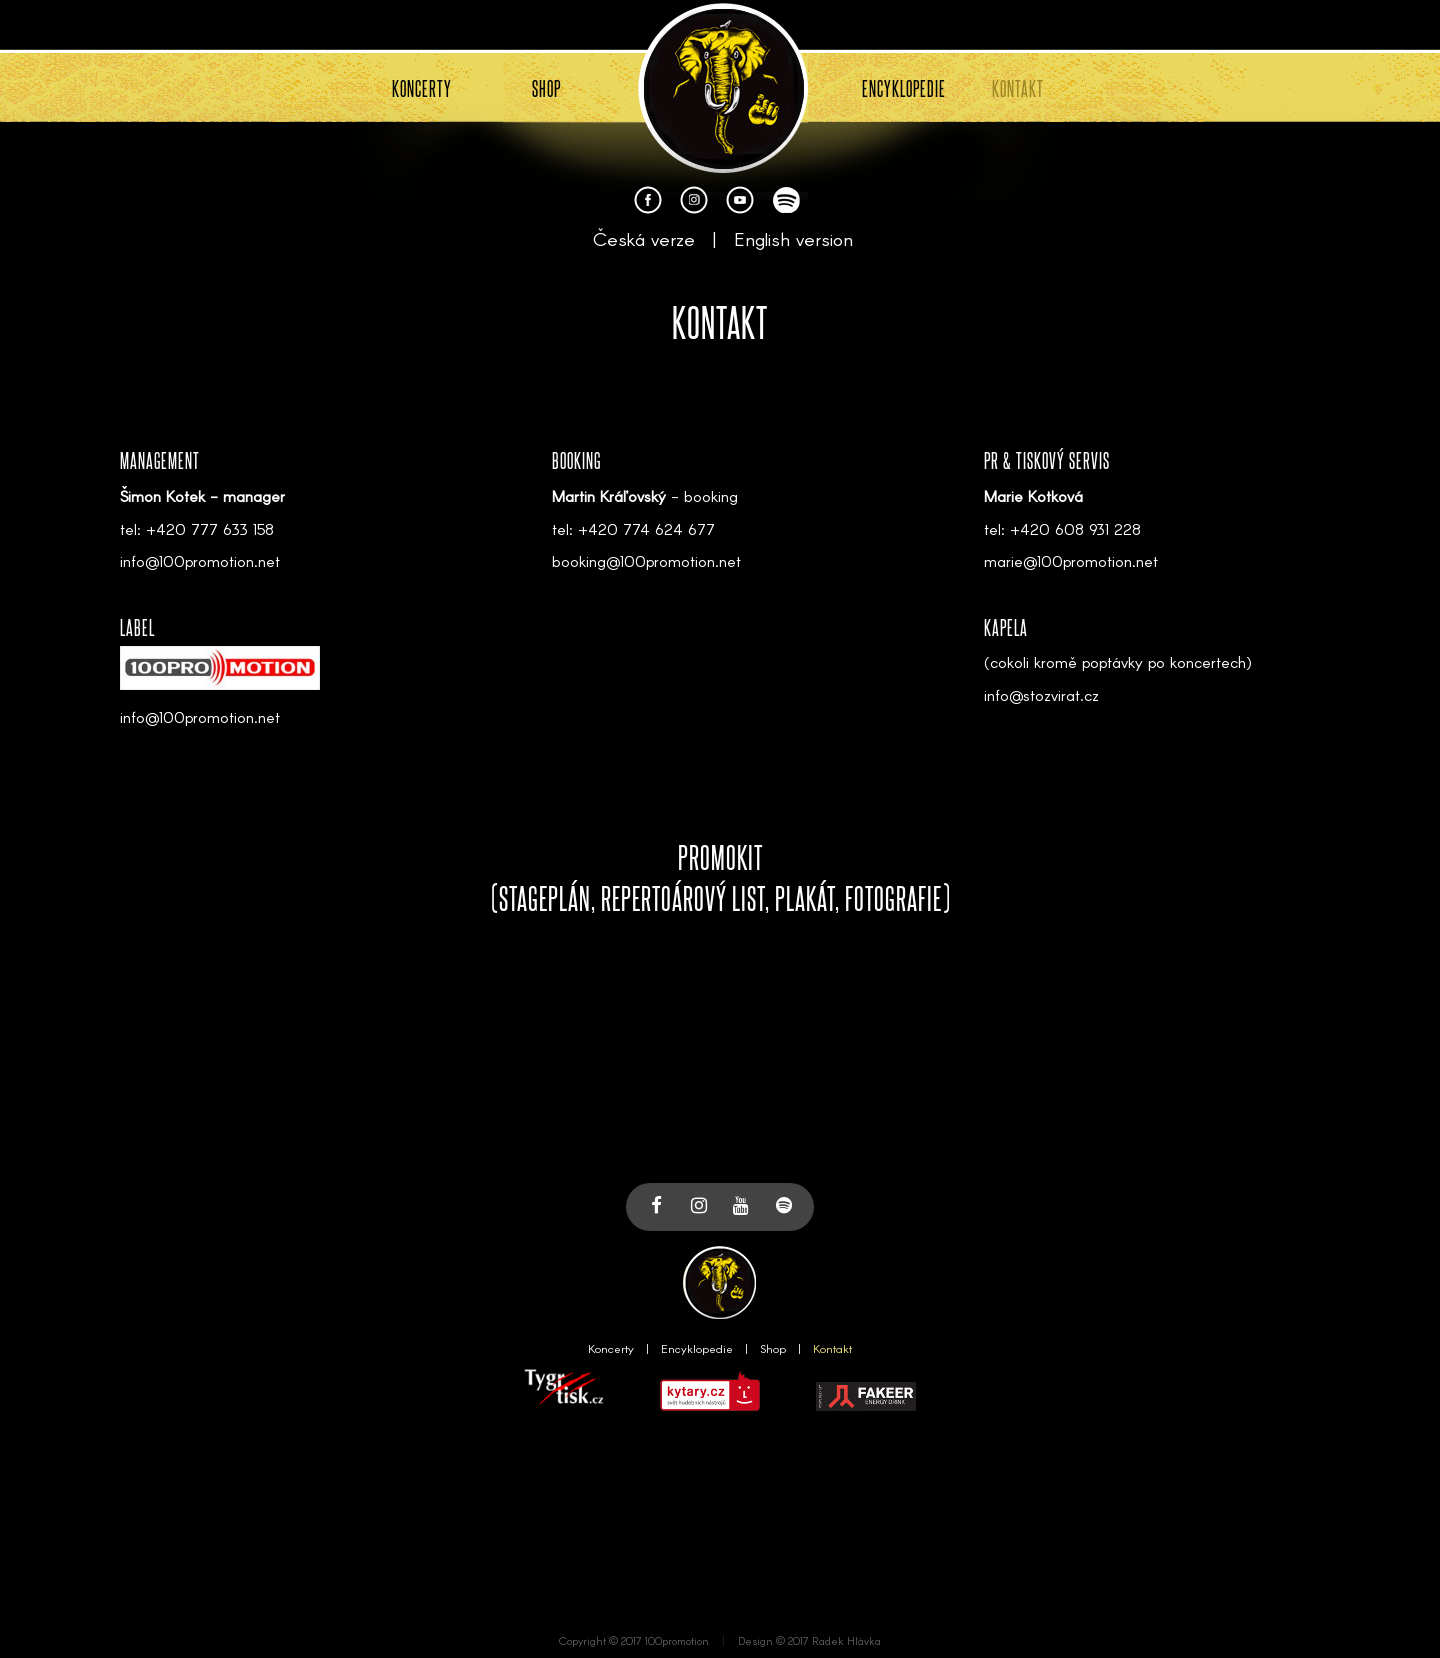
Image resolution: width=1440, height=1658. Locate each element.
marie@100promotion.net (1071, 560)
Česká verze (644, 238)
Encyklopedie (697, 1348)
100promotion (677, 1640)
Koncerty (611, 1348)
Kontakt (832, 1348)
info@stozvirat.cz (1041, 694)
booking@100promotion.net (646, 560)
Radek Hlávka (846, 1640)
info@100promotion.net (200, 560)
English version (793, 238)
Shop (773, 1348)
